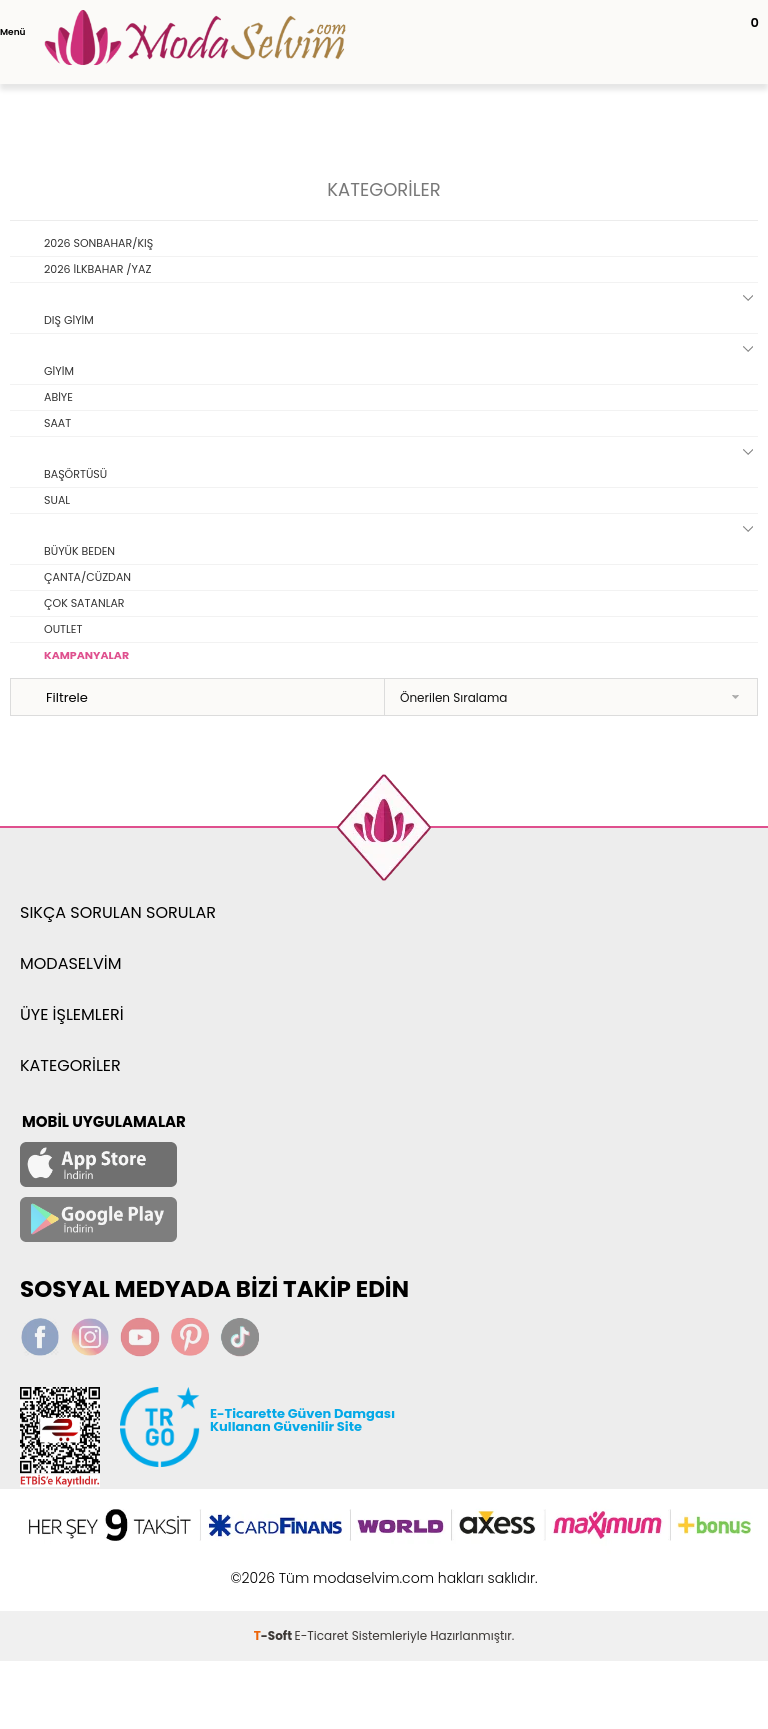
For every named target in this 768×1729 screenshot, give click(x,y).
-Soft (274, 1635)
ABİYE (58, 397)
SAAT (57, 423)
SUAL (57, 500)
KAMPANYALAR (86, 655)
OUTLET (63, 629)
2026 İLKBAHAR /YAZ (97, 269)
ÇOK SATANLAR (84, 603)
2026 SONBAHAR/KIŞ (98, 243)
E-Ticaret (322, 1635)
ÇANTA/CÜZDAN (87, 577)
